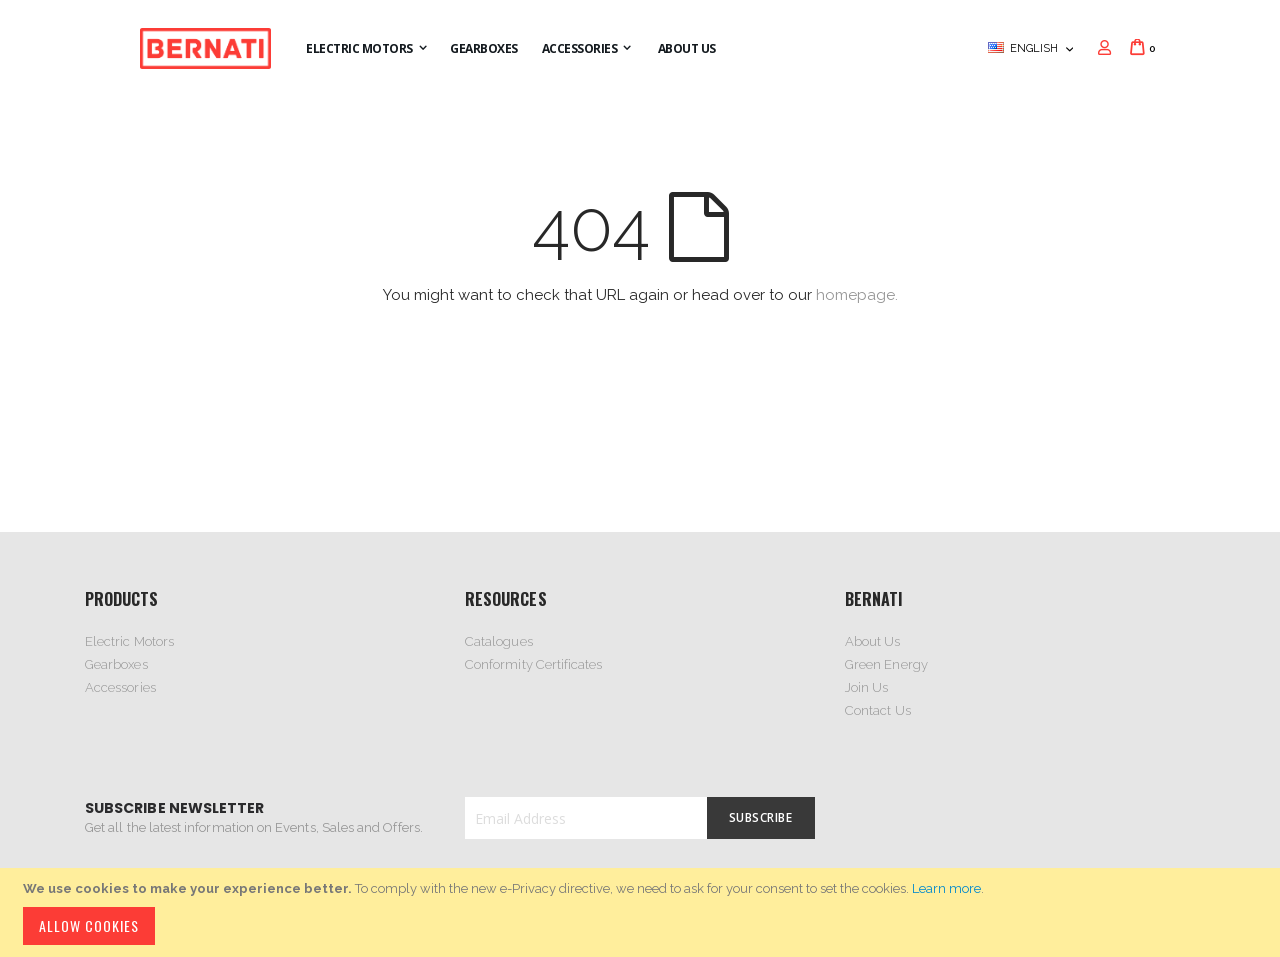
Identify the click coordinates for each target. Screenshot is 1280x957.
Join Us (866, 687)
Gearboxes (116, 664)
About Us (873, 641)
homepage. (857, 295)
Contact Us (878, 710)
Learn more (946, 888)
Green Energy (886, 664)
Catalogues (499, 641)
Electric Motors (129, 641)
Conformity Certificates (534, 664)
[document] (643, 912)
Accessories (120, 687)
